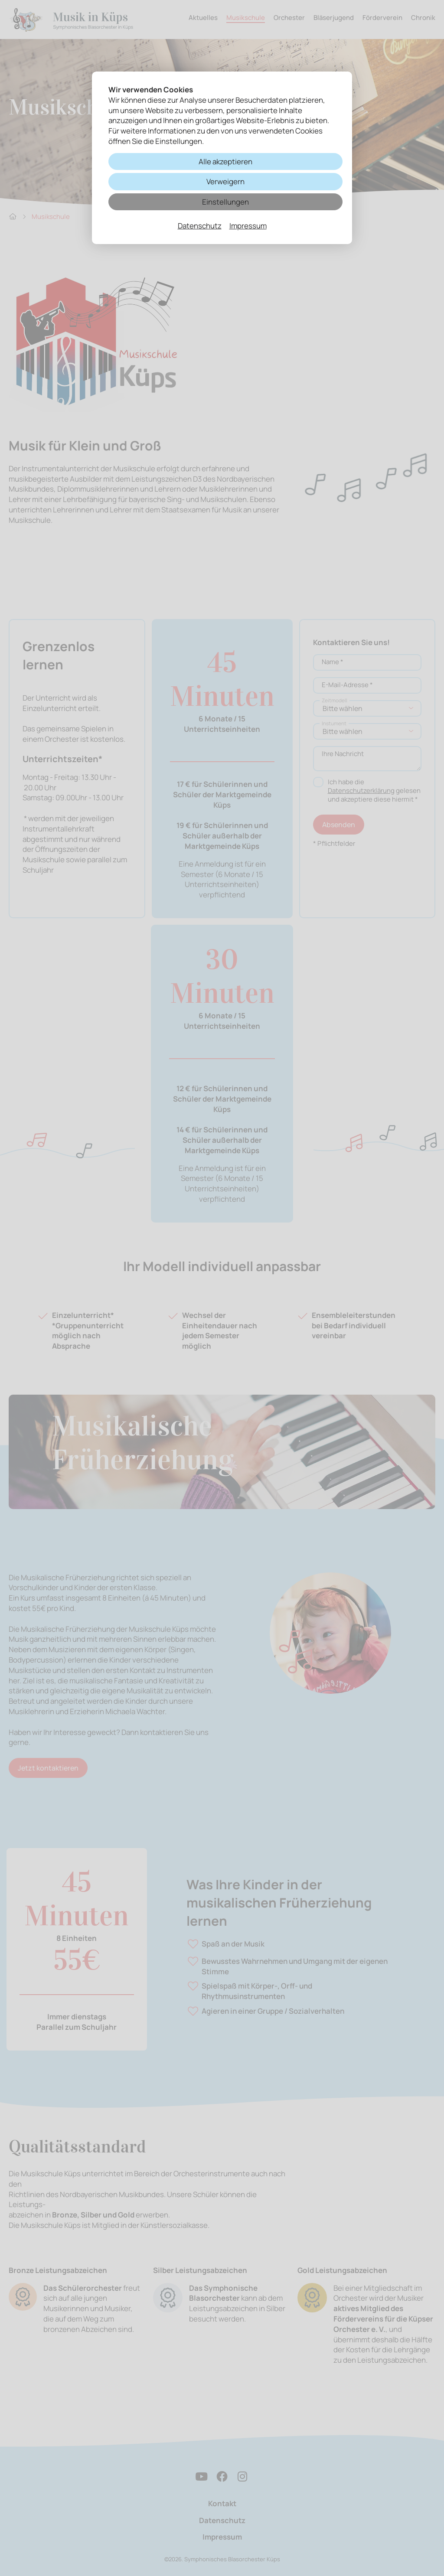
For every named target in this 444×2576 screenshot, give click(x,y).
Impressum (248, 226)
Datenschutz (200, 226)
